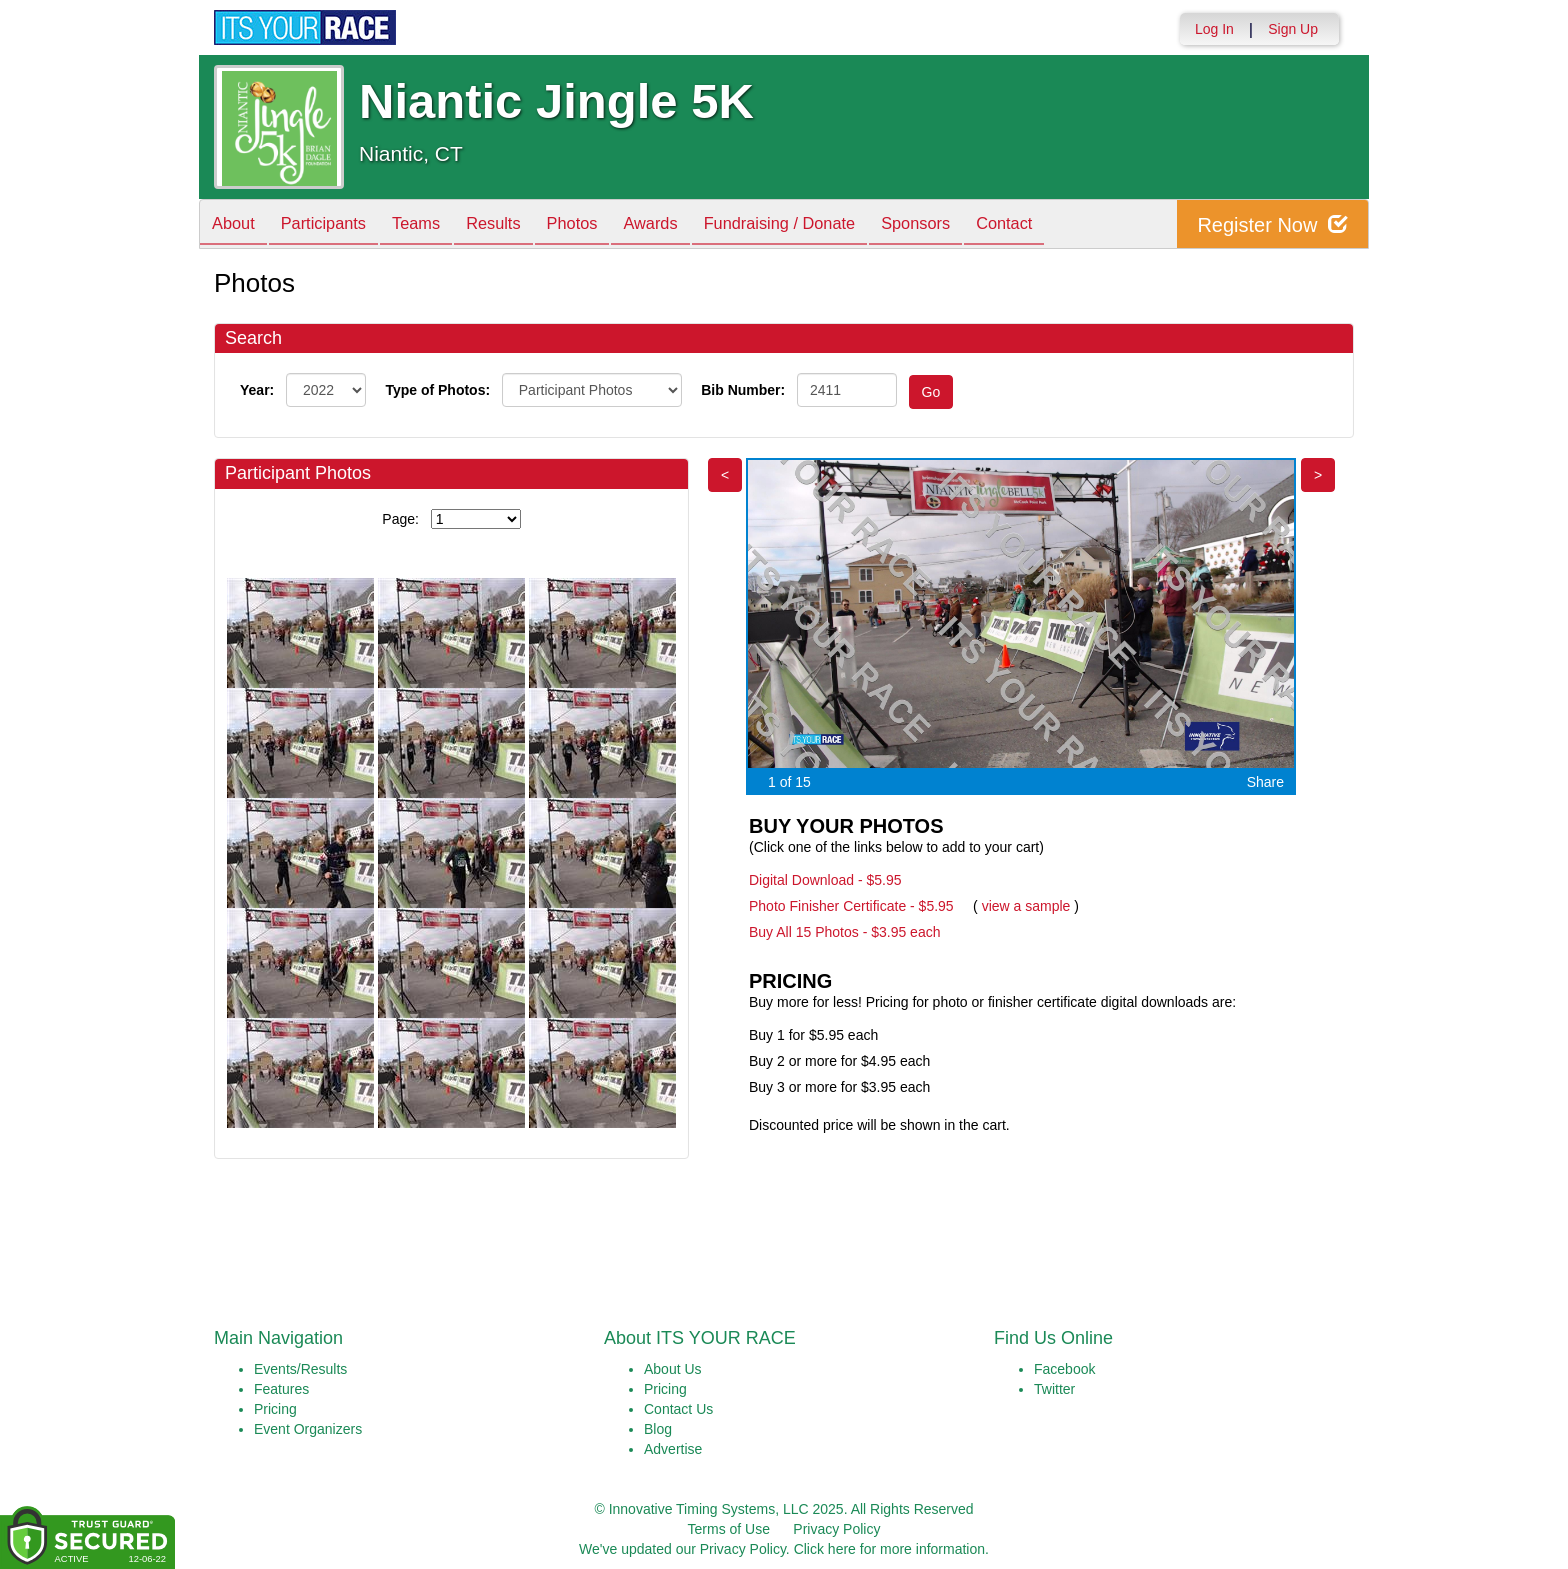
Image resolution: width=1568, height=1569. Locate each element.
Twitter (1054, 1389)
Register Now (1272, 224)
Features (281, 1389)
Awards (692, 225)
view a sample (1026, 906)
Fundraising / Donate (830, 225)
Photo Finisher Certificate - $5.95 (851, 906)
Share (1265, 782)
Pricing (275, 1409)
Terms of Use (729, 1529)
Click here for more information (889, 1549)
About (237, 225)
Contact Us (678, 1409)
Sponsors (975, 225)
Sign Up (1293, 29)
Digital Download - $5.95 (825, 880)
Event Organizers (308, 1429)
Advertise (673, 1449)
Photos (606, 225)
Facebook (1064, 1369)
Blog (658, 1429)
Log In (1214, 29)
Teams (435, 225)
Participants (335, 225)
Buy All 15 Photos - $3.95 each (844, 932)
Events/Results (300, 1369)
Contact (1072, 225)
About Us (673, 1369)
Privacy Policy (836, 1529)
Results (520, 225)
